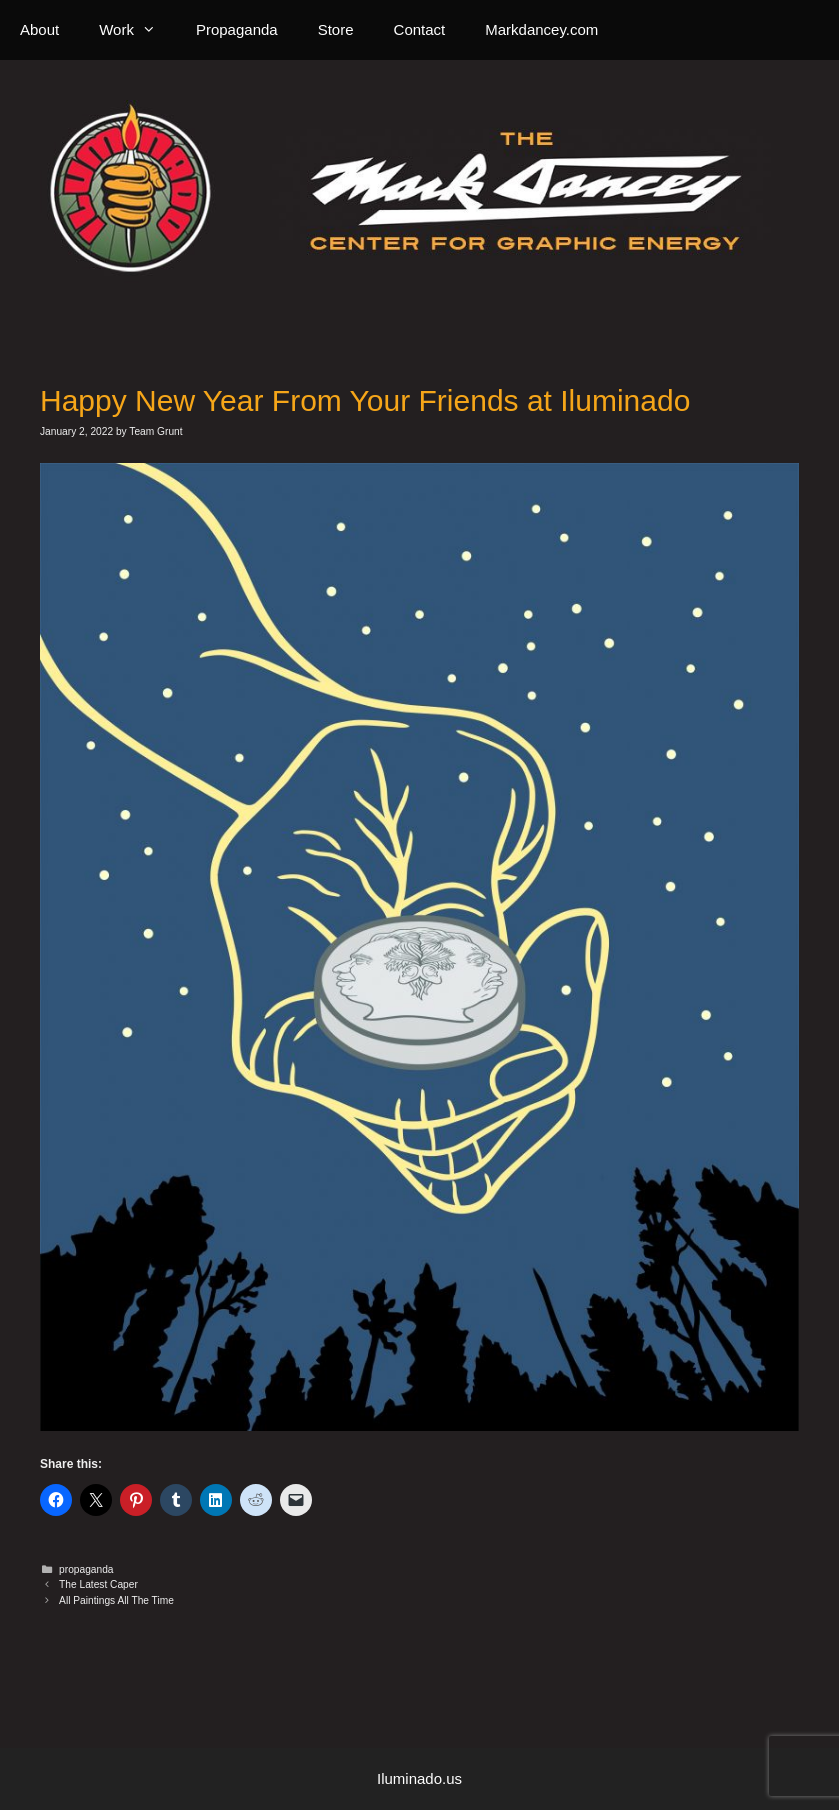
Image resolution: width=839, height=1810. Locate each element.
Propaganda (237, 29)
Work (137, 30)
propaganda (86, 1569)
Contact (420, 29)
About (39, 29)
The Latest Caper (98, 1584)
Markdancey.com (541, 29)
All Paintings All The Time (116, 1600)
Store (336, 29)
